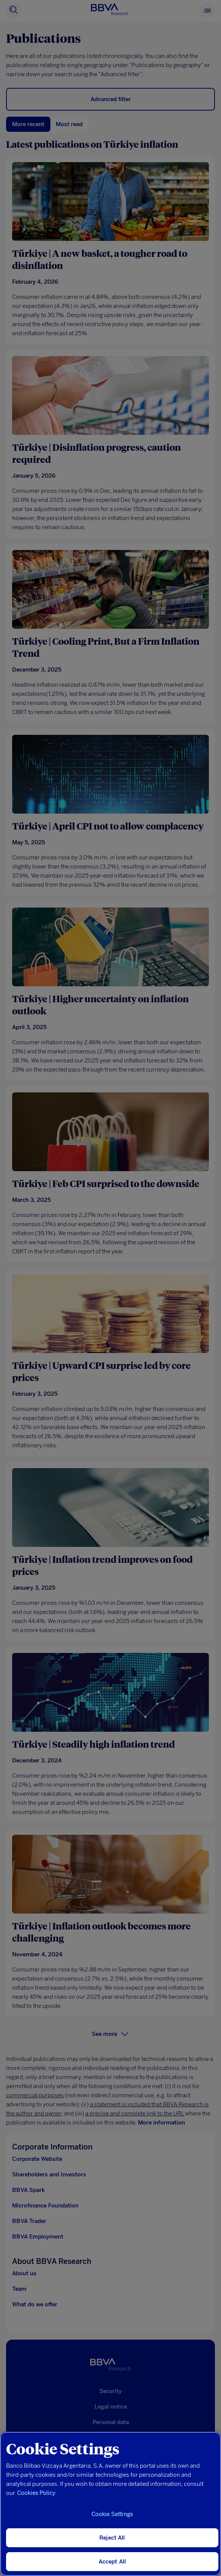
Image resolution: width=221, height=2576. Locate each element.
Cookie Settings (112, 2514)
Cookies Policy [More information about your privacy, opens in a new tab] (36, 2493)
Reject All (112, 2537)
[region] (110, 2504)
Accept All (112, 2561)
